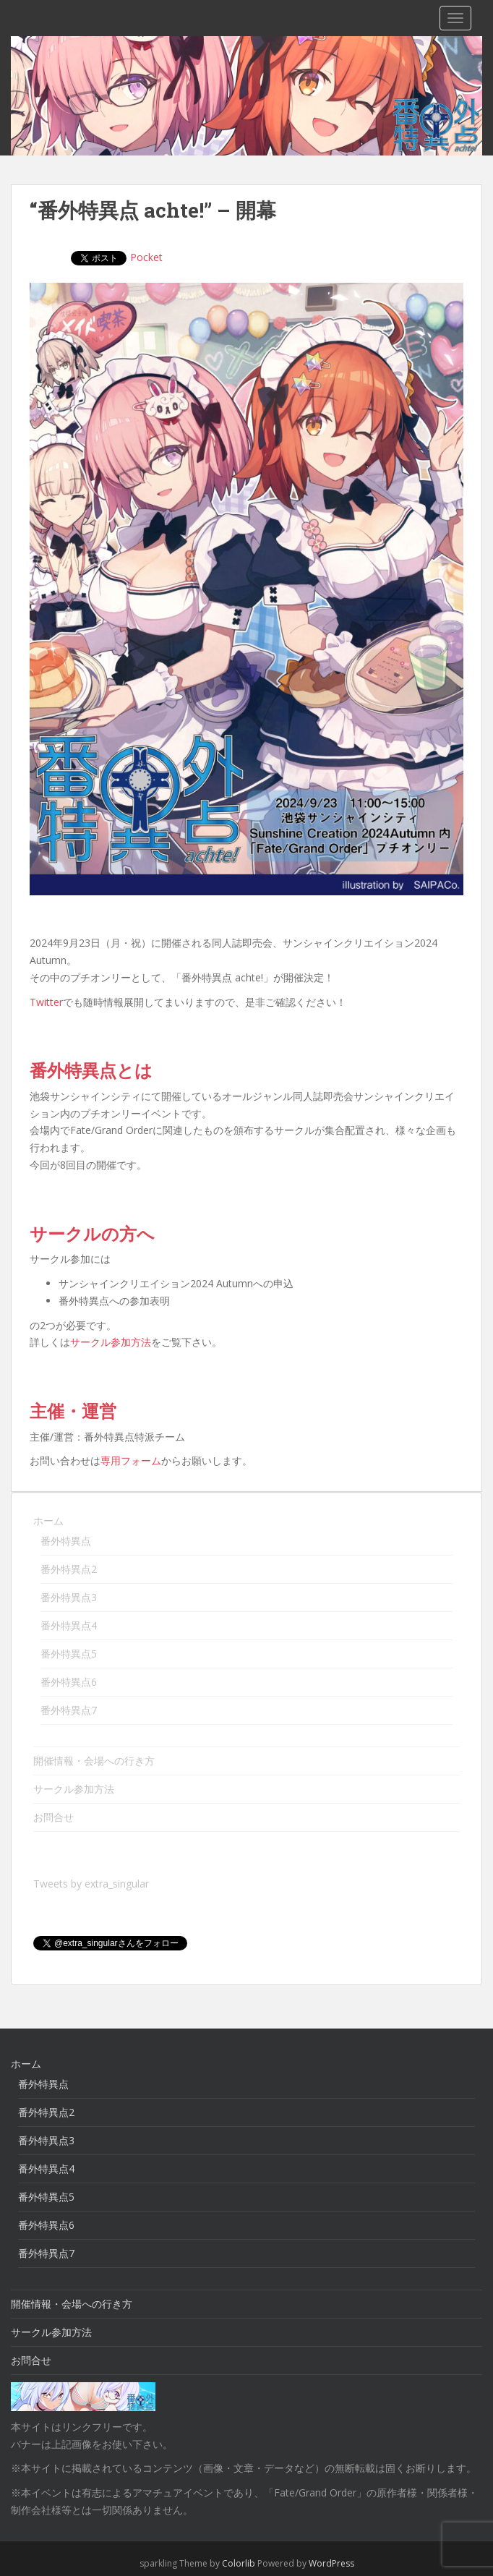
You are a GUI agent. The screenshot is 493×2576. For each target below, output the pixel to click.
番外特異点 (65, 1541)
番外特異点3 (68, 1597)
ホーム (48, 1520)
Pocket (90, 257)
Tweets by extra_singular (91, 1883)
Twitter (46, 1002)
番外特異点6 (68, 1682)
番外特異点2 (68, 1569)
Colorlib (238, 2544)
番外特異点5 (68, 1653)
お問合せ (53, 1817)
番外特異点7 (68, 1710)
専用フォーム (130, 1460)
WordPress (331, 2544)
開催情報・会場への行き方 (94, 1760)
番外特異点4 (68, 1625)
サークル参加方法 (110, 1342)
